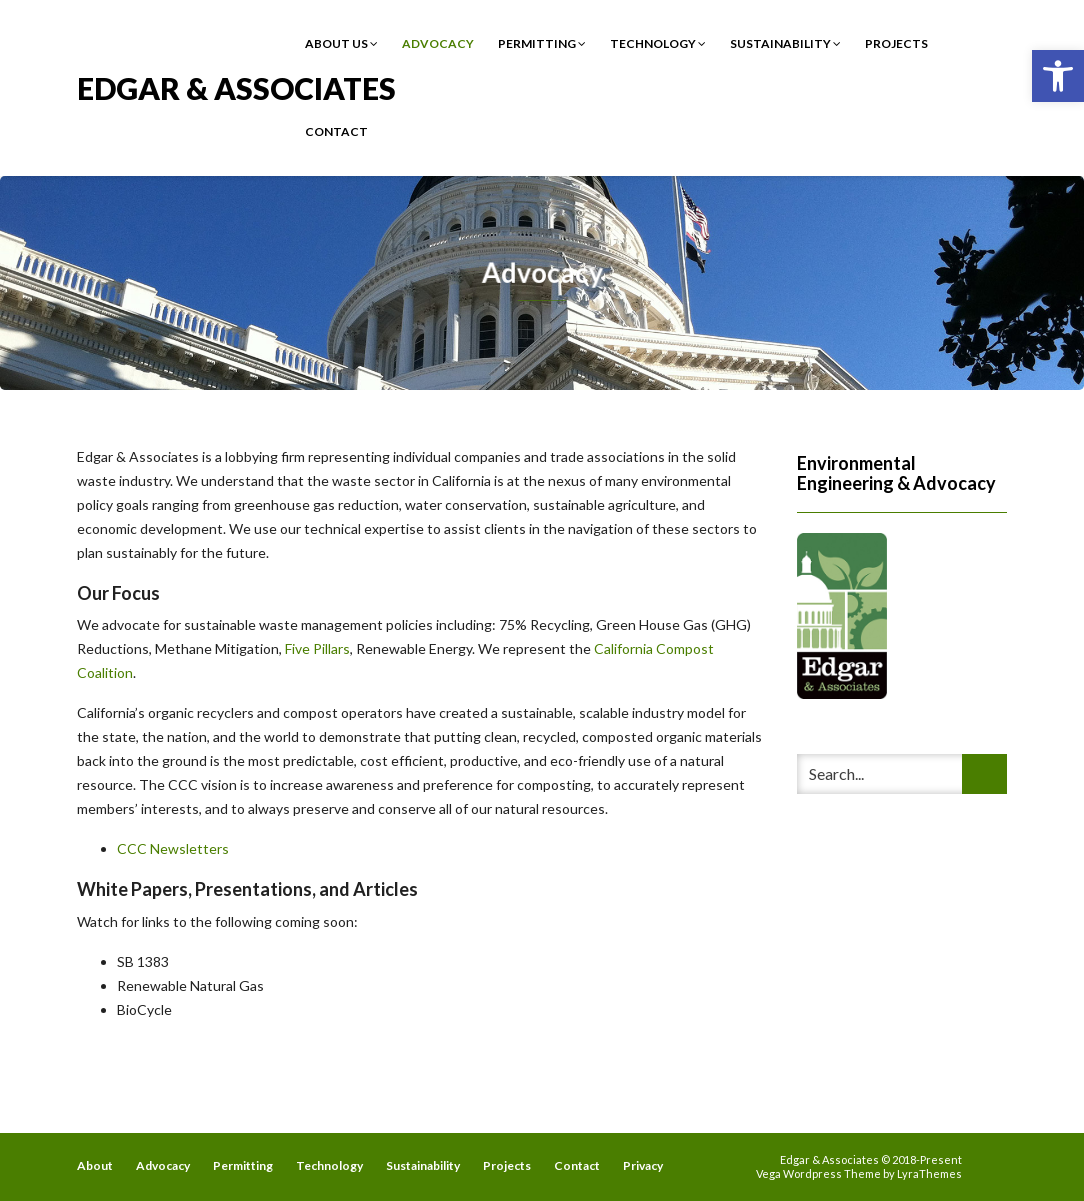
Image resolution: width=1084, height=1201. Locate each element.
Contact (336, 131)
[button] (1058, 76)
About (95, 1165)
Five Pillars (317, 648)
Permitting (542, 43)
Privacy (643, 1165)
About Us (341, 43)
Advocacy (438, 43)
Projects (896, 43)
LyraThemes (929, 1173)
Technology (658, 43)
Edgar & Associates (236, 86)
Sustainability (785, 43)
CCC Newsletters (173, 848)
